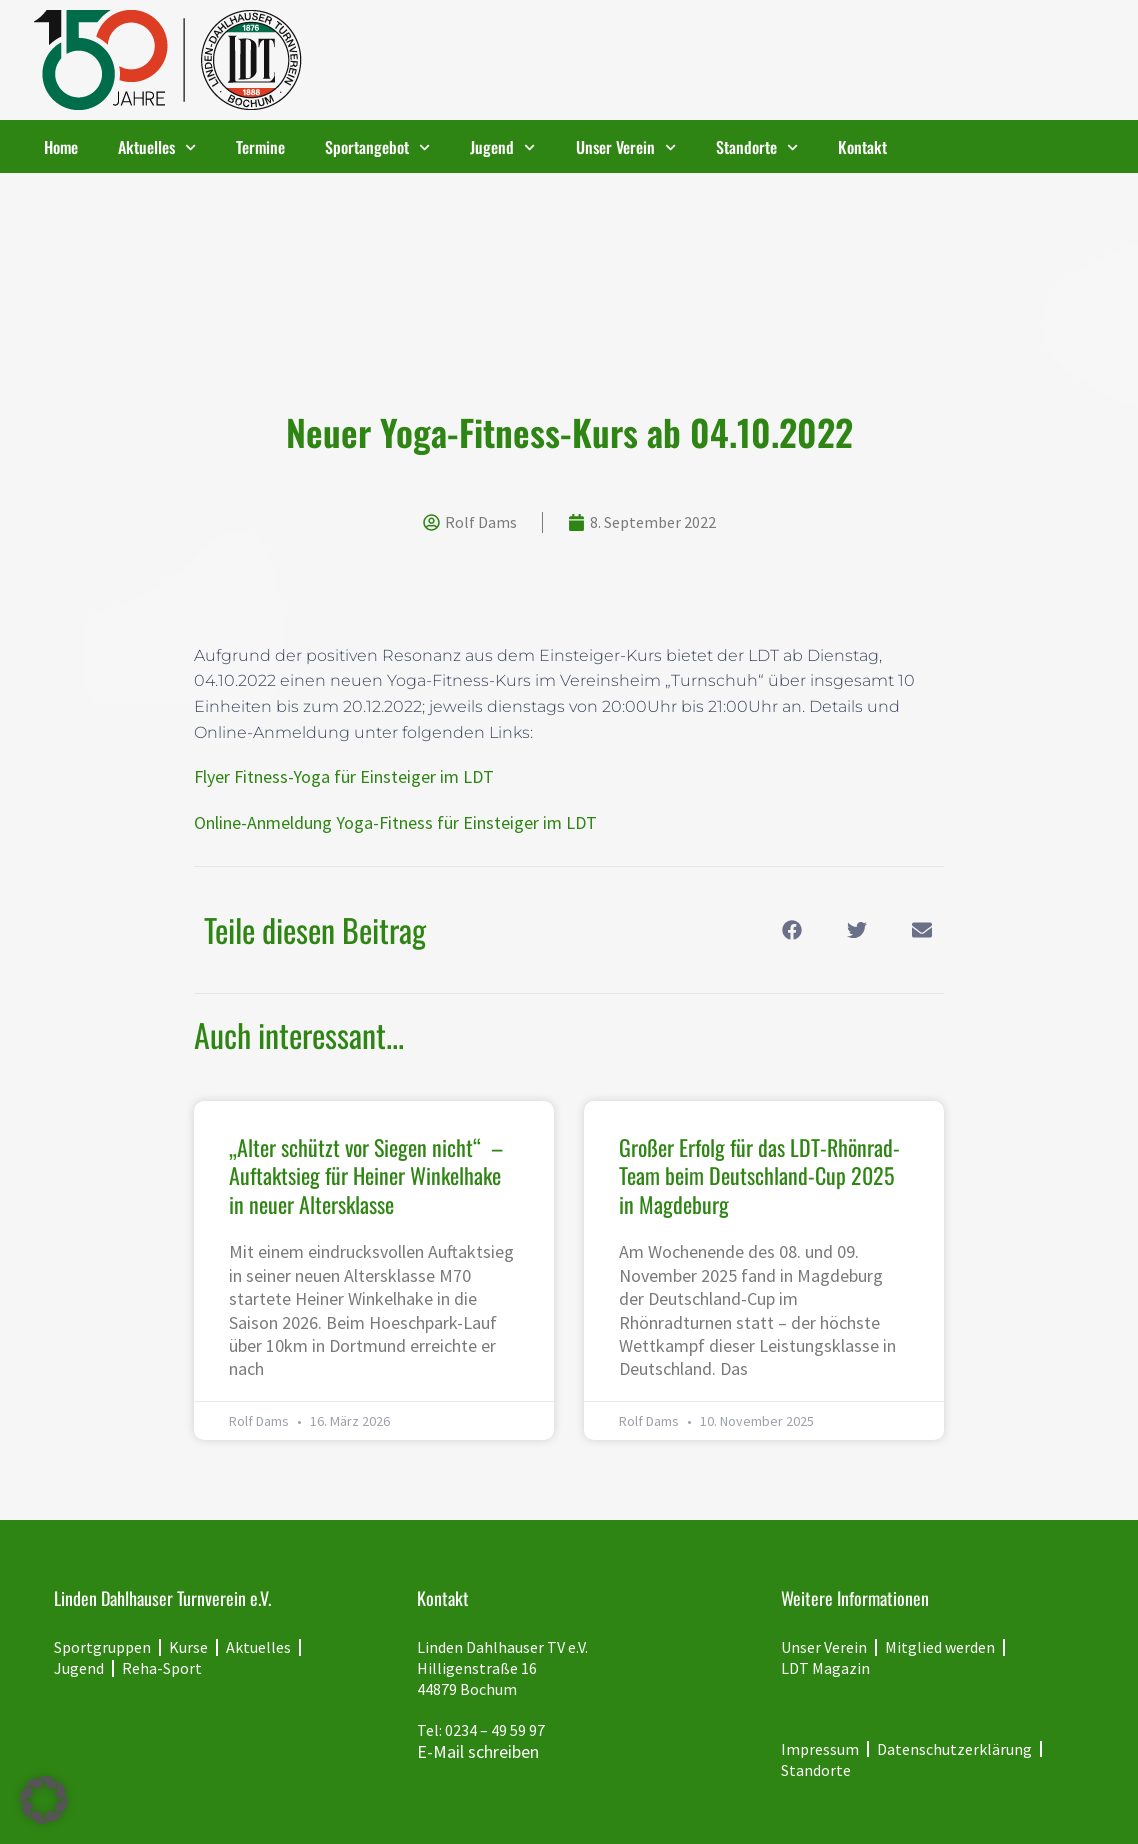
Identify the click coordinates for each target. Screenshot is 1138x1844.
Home (61, 147)
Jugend (502, 147)
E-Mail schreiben (478, 1751)
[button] (791, 930)
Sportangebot (377, 147)
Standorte (757, 147)
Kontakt (862, 147)
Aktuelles (157, 147)
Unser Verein (626, 147)
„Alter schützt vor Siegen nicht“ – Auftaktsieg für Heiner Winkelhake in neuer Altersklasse (366, 1175)
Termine (260, 147)
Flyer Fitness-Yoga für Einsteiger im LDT (344, 776)
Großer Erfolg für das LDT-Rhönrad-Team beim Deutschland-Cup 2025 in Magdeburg (759, 1175)
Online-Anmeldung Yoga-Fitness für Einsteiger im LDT (395, 822)
